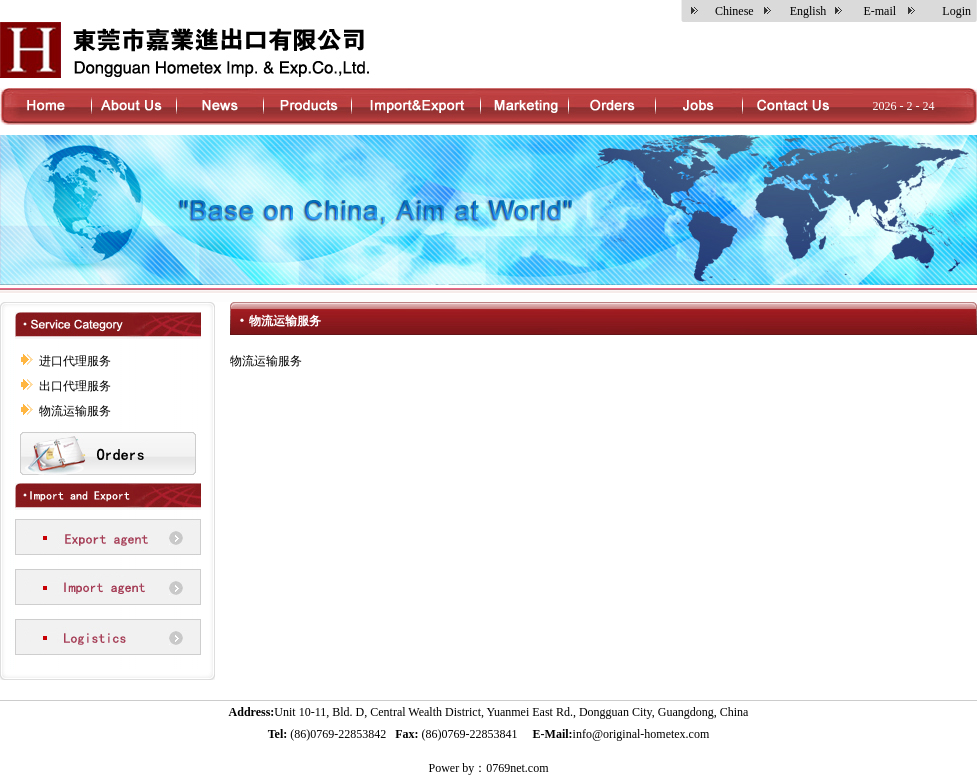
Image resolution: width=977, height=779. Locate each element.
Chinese (734, 11)
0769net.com (517, 768)
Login (956, 11)
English (808, 11)
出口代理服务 (75, 386)
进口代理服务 (75, 361)
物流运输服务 (75, 411)
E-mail (879, 11)
